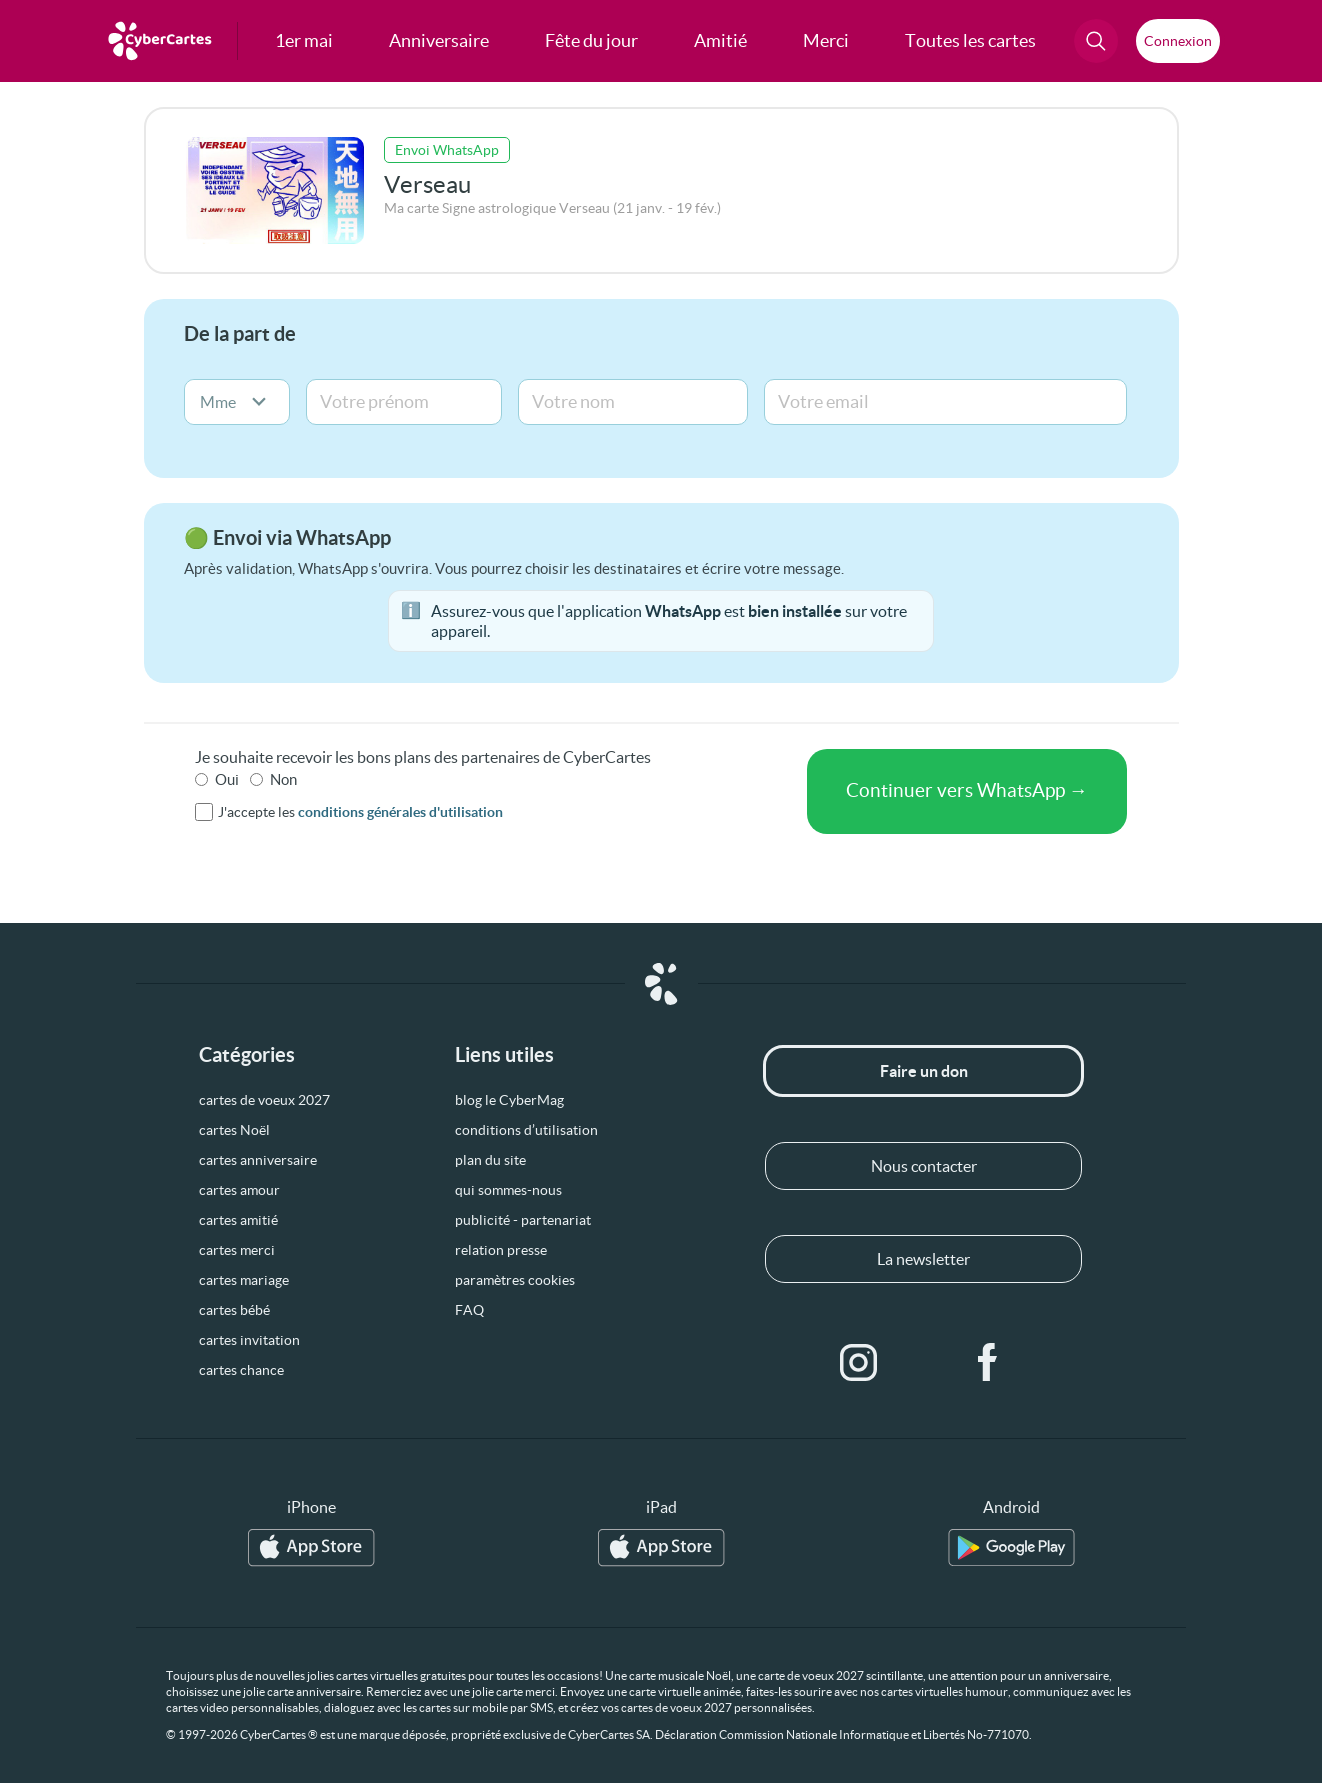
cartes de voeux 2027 (264, 1100)
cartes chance (241, 1370)
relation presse (501, 1250)
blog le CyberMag (509, 1100)
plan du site (490, 1160)
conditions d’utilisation (526, 1130)
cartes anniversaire (258, 1160)
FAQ (469, 1310)
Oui (227, 779)
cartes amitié (238, 1220)
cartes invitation (249, 1340)
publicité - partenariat (523, 1220)
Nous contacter (924, 1166)
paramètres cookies (515, 1280)
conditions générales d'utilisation (400, 812)
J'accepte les (360, 812)
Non (283, 779)
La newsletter (923, 1259)
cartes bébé (234, 1310)
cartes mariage (244, 1280)
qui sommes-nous (508, 1190)
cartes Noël (234, 1130)
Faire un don (924, 1071)
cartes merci (237, 1250)
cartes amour (239, 1190)
